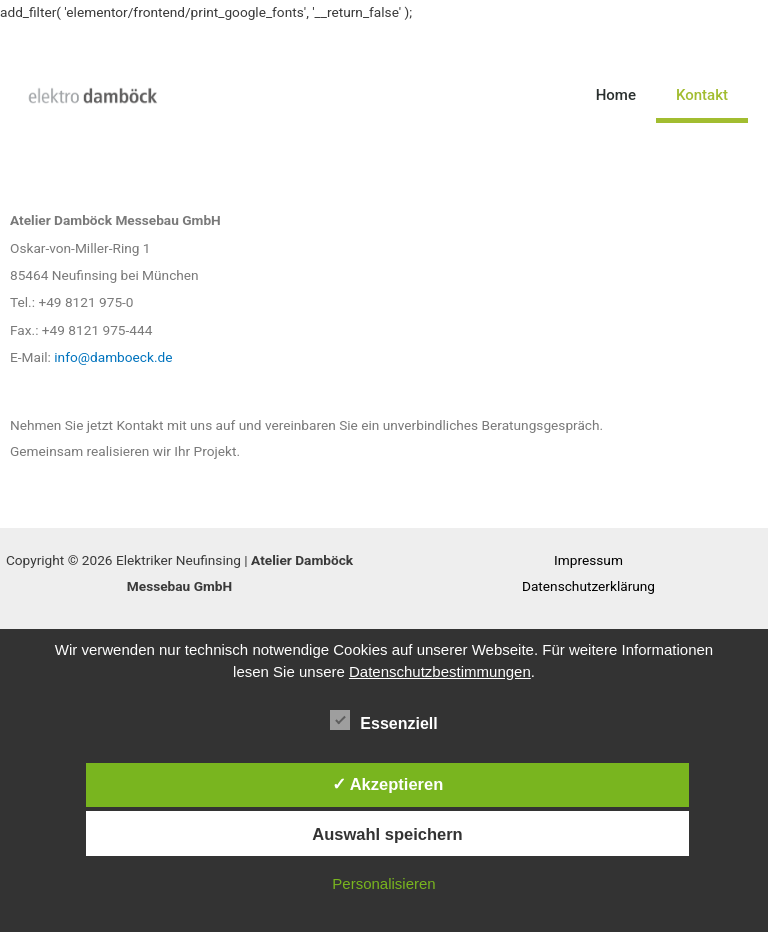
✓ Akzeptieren (388, 784)
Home (616, 95)
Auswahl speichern (387, 834)
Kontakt (702, 95)
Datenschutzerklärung (588, 586)
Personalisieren (383, 883)
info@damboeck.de (113, 357)
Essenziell (383, 720)
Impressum (588, 560)
